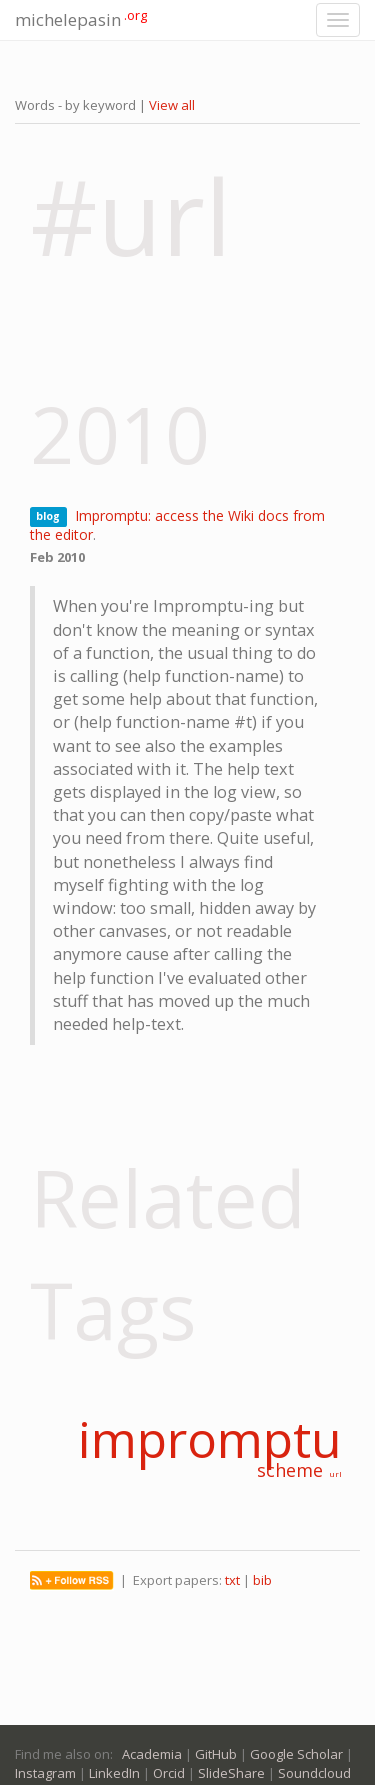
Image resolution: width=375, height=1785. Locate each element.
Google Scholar (296, 1754)
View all (172, 105)
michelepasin (81, 18)
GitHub (216, 1754)
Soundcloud (314, 1773)
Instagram (45, 1773)
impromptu (210, 1439)
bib (262, 1580)
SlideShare (231, 1773)
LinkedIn (114, 1773)
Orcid (169, 1773)
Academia (152, 1754)
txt (232, 1580)
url (335, 1473)
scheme (290, 1470)
